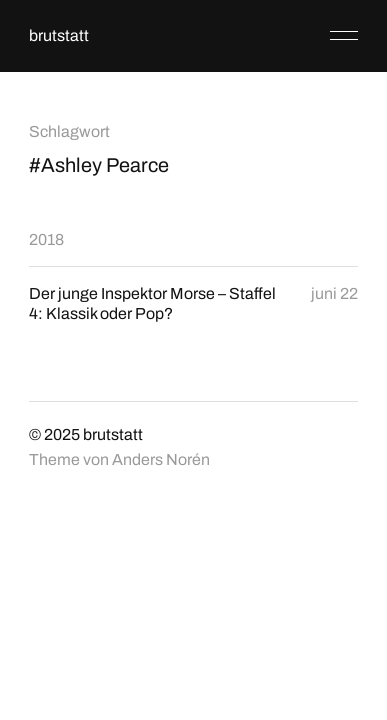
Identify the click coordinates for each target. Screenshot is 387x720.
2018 (46, 239)
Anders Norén (161, 459)
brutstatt (59, 35)
